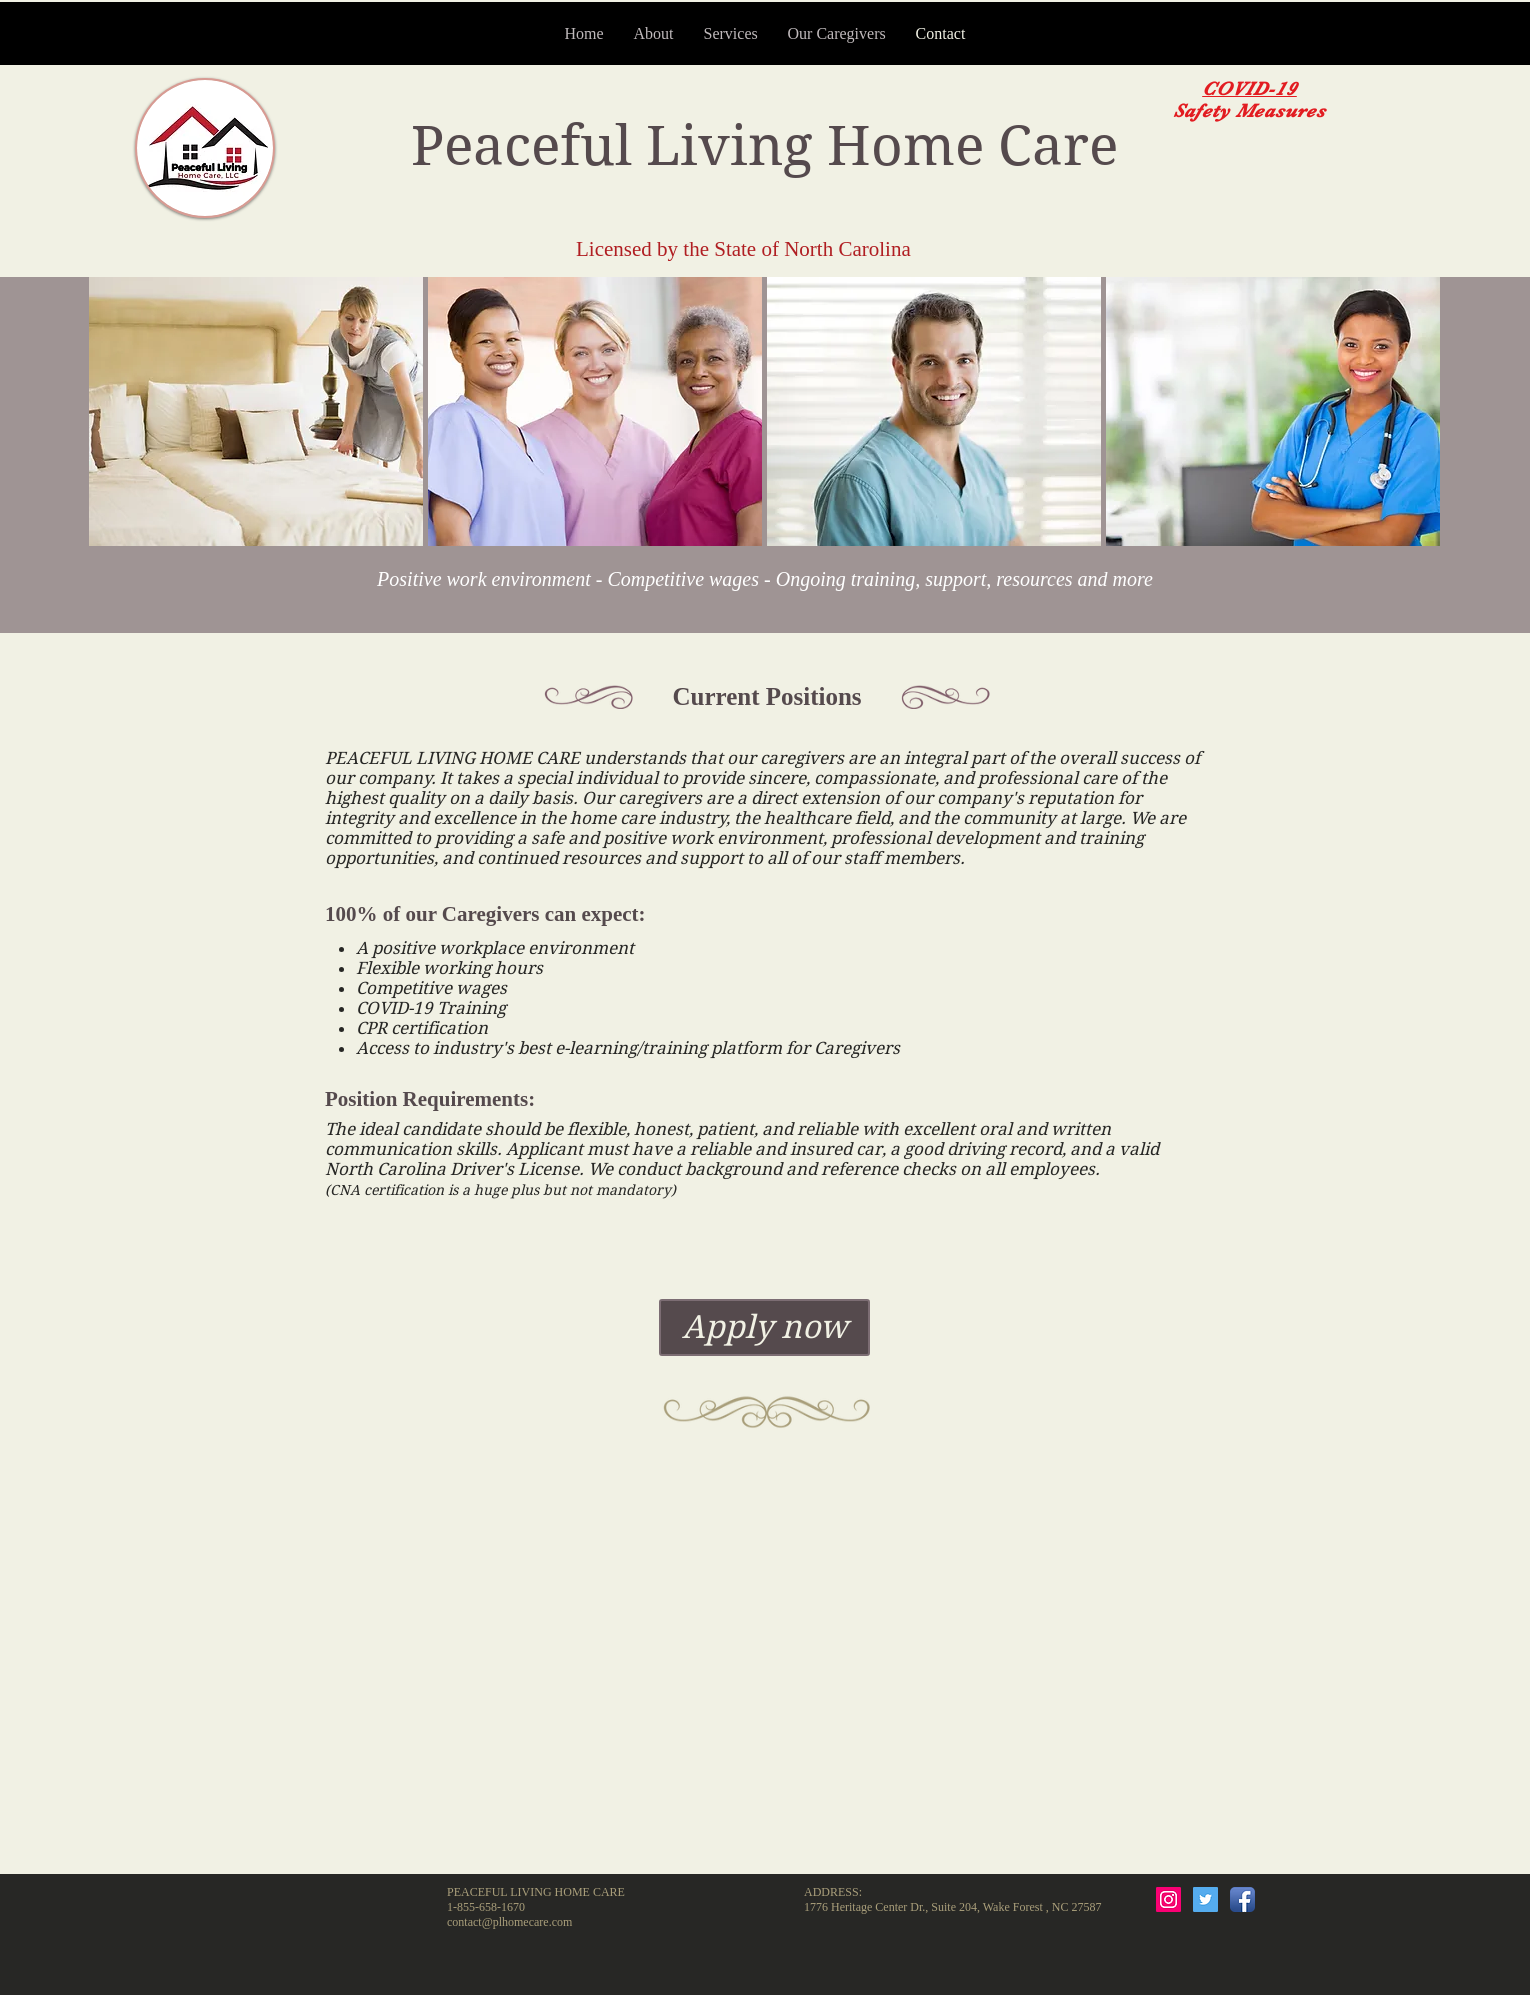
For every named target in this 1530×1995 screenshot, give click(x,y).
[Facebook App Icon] (1242, 1899)
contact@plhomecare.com (509, 1922)
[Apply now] (764, 1327)
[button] (256, 411)
